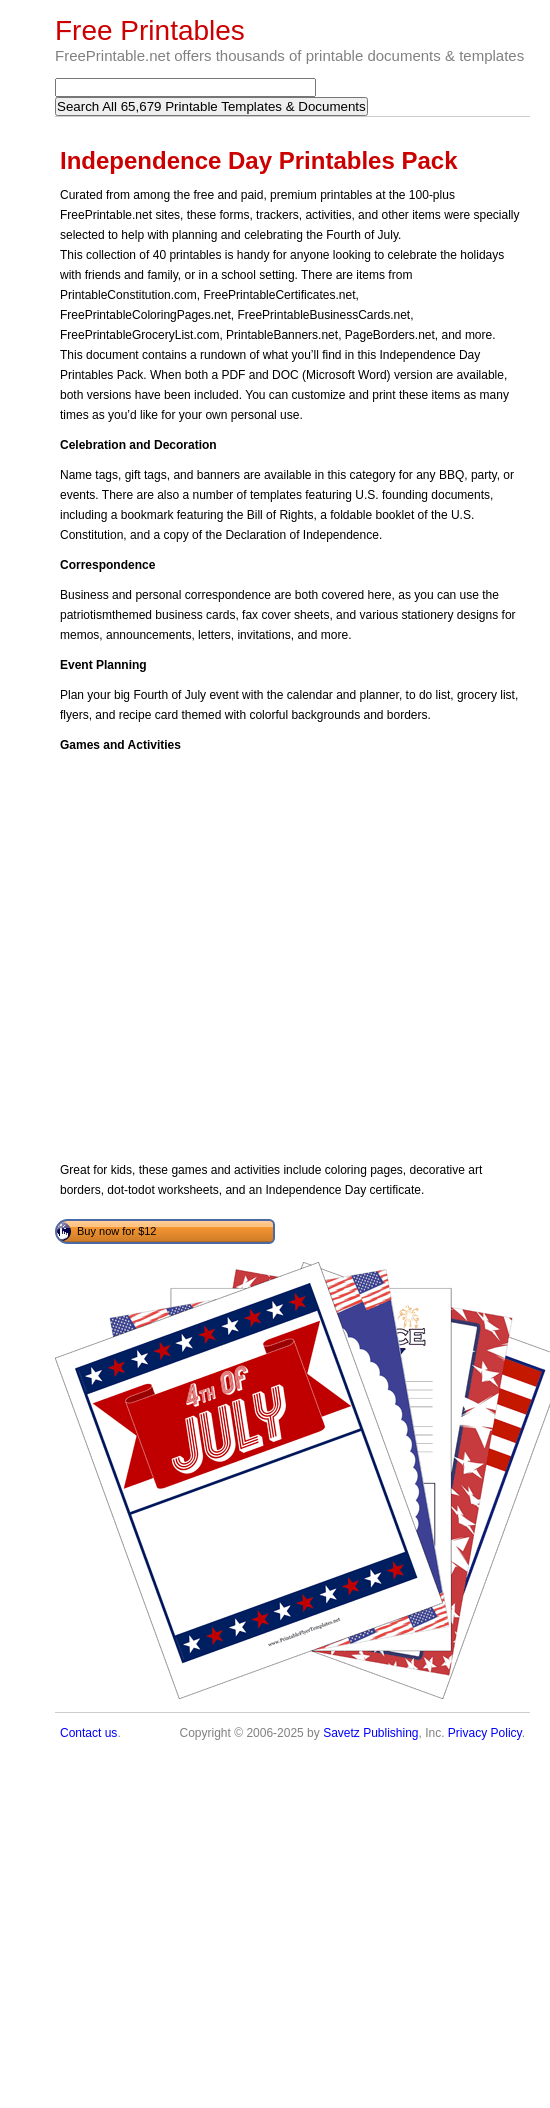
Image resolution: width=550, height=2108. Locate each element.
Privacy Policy (485, 1733)
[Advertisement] (187, 957)
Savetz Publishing (370, 1733)
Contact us (88, 1733)
